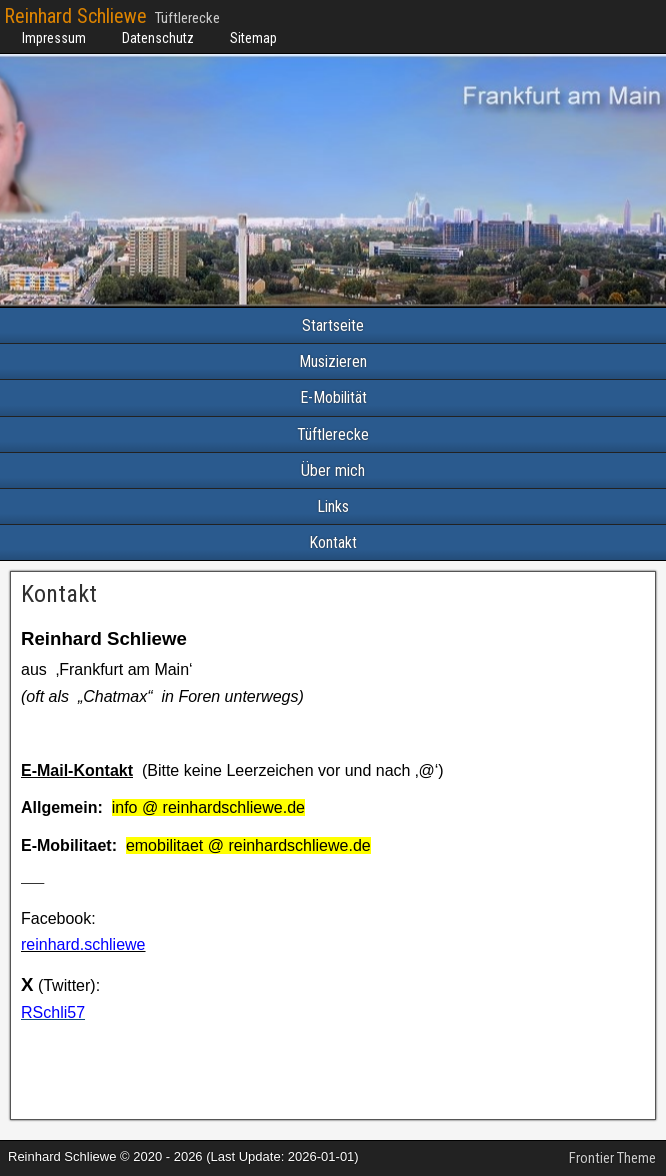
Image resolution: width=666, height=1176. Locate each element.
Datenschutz (158, 38)
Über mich (333, 470)
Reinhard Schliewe (75, 16)
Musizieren (333, 361)
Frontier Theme (612, 1158)
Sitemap (253, 38)
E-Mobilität (333, 397)
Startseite (333, 325)
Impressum (54, 38)
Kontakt (333, 542)
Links (333, 506)
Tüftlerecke (333, 434)
